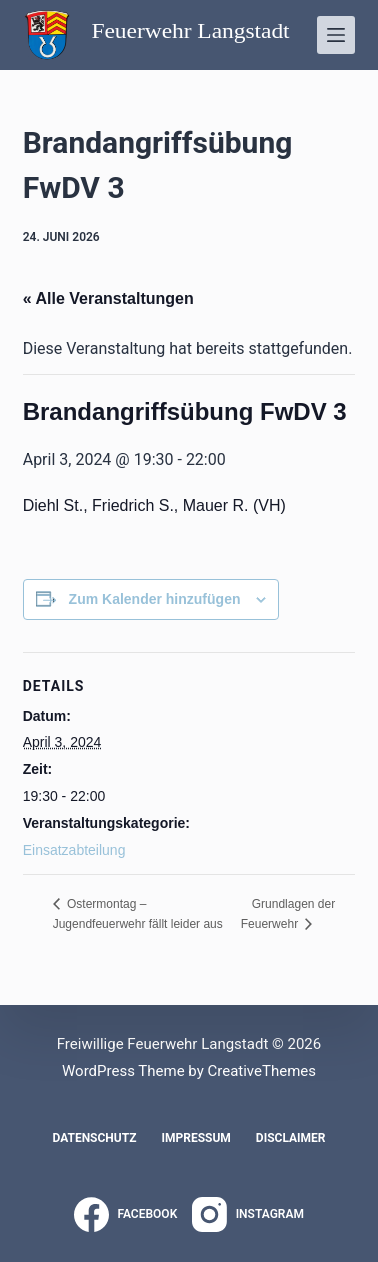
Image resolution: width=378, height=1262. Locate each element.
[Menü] (336, 35)
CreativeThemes (261, 1071)
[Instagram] (248, 1214)
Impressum (195, 1138)
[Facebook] (125, 1214)
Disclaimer (291, 1138)
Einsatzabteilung (74, 850)
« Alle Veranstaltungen (108, 298)
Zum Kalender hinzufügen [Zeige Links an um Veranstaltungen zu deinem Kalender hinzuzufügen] (155, 599)
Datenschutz (94, 1138)
